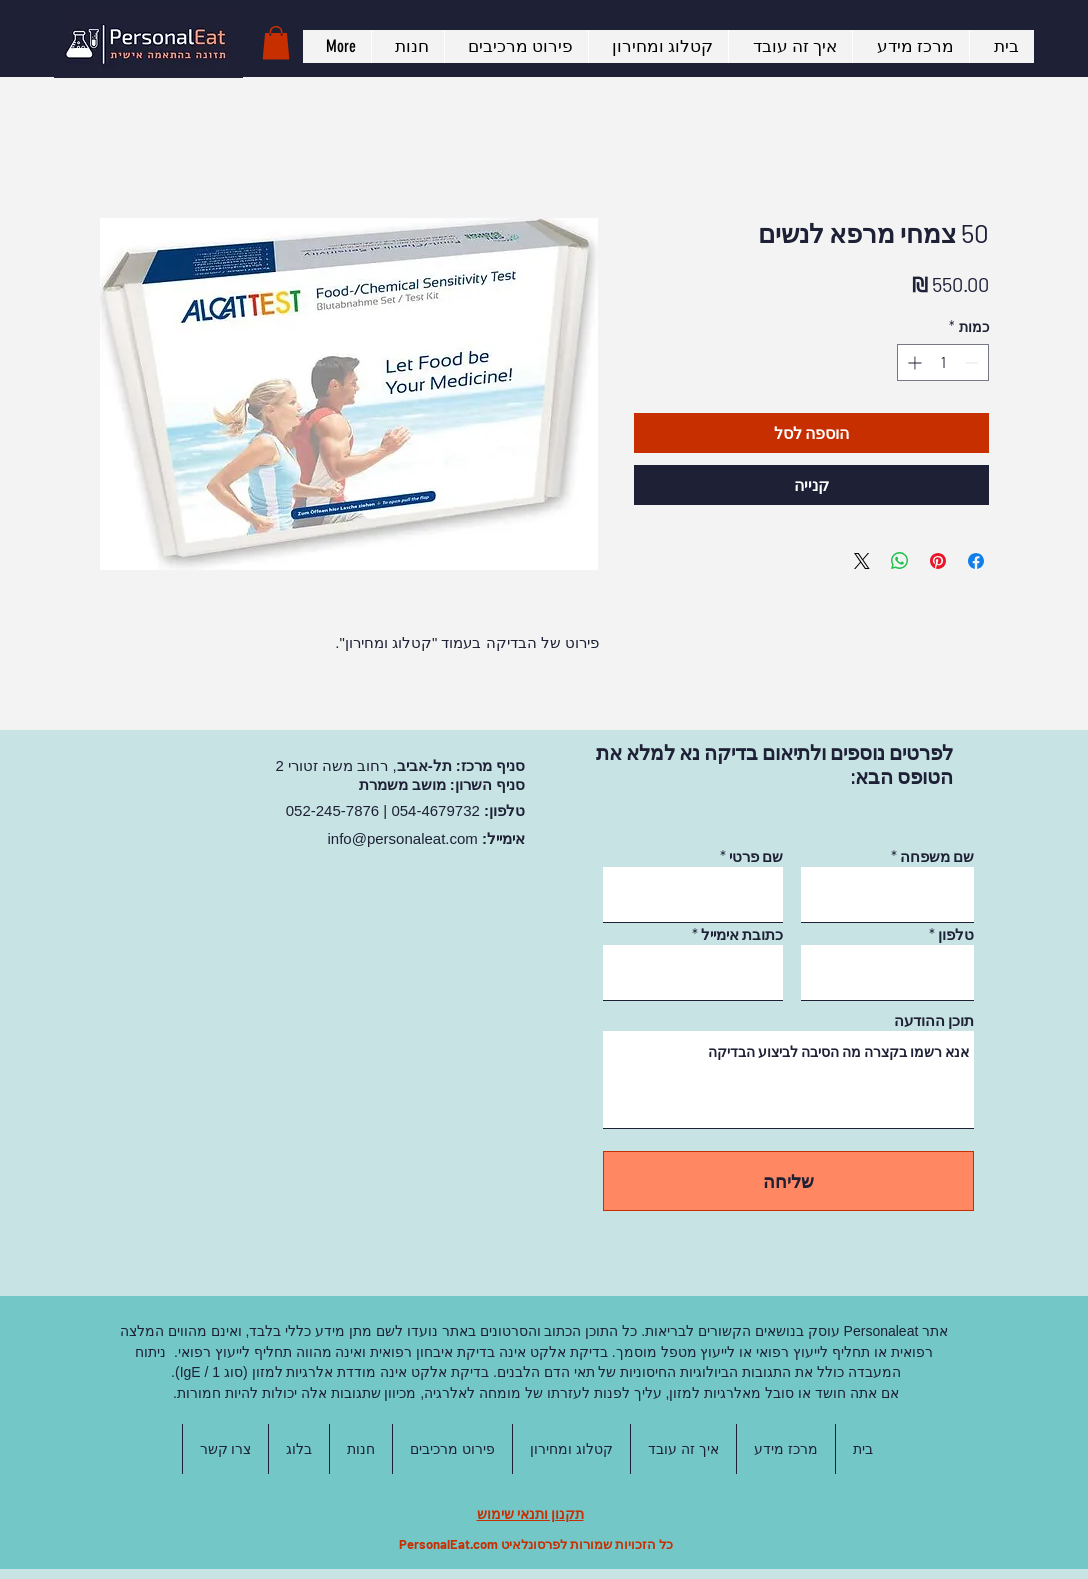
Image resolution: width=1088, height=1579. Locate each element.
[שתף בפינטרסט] (938, 561)
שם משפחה (937, 856)
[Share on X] (862, 561)
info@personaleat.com (403, 838)
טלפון (956, 934)
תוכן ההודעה (934, 1020)
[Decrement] (973, 362)
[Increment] (912, 362)
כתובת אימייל (742, 934)
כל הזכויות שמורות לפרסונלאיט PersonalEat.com (536, 1544)
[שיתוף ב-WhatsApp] (900, 561)
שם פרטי (756, 856)
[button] (276, 42)
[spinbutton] (943, 362)
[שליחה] (788, 1181)
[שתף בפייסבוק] (976, 561)
